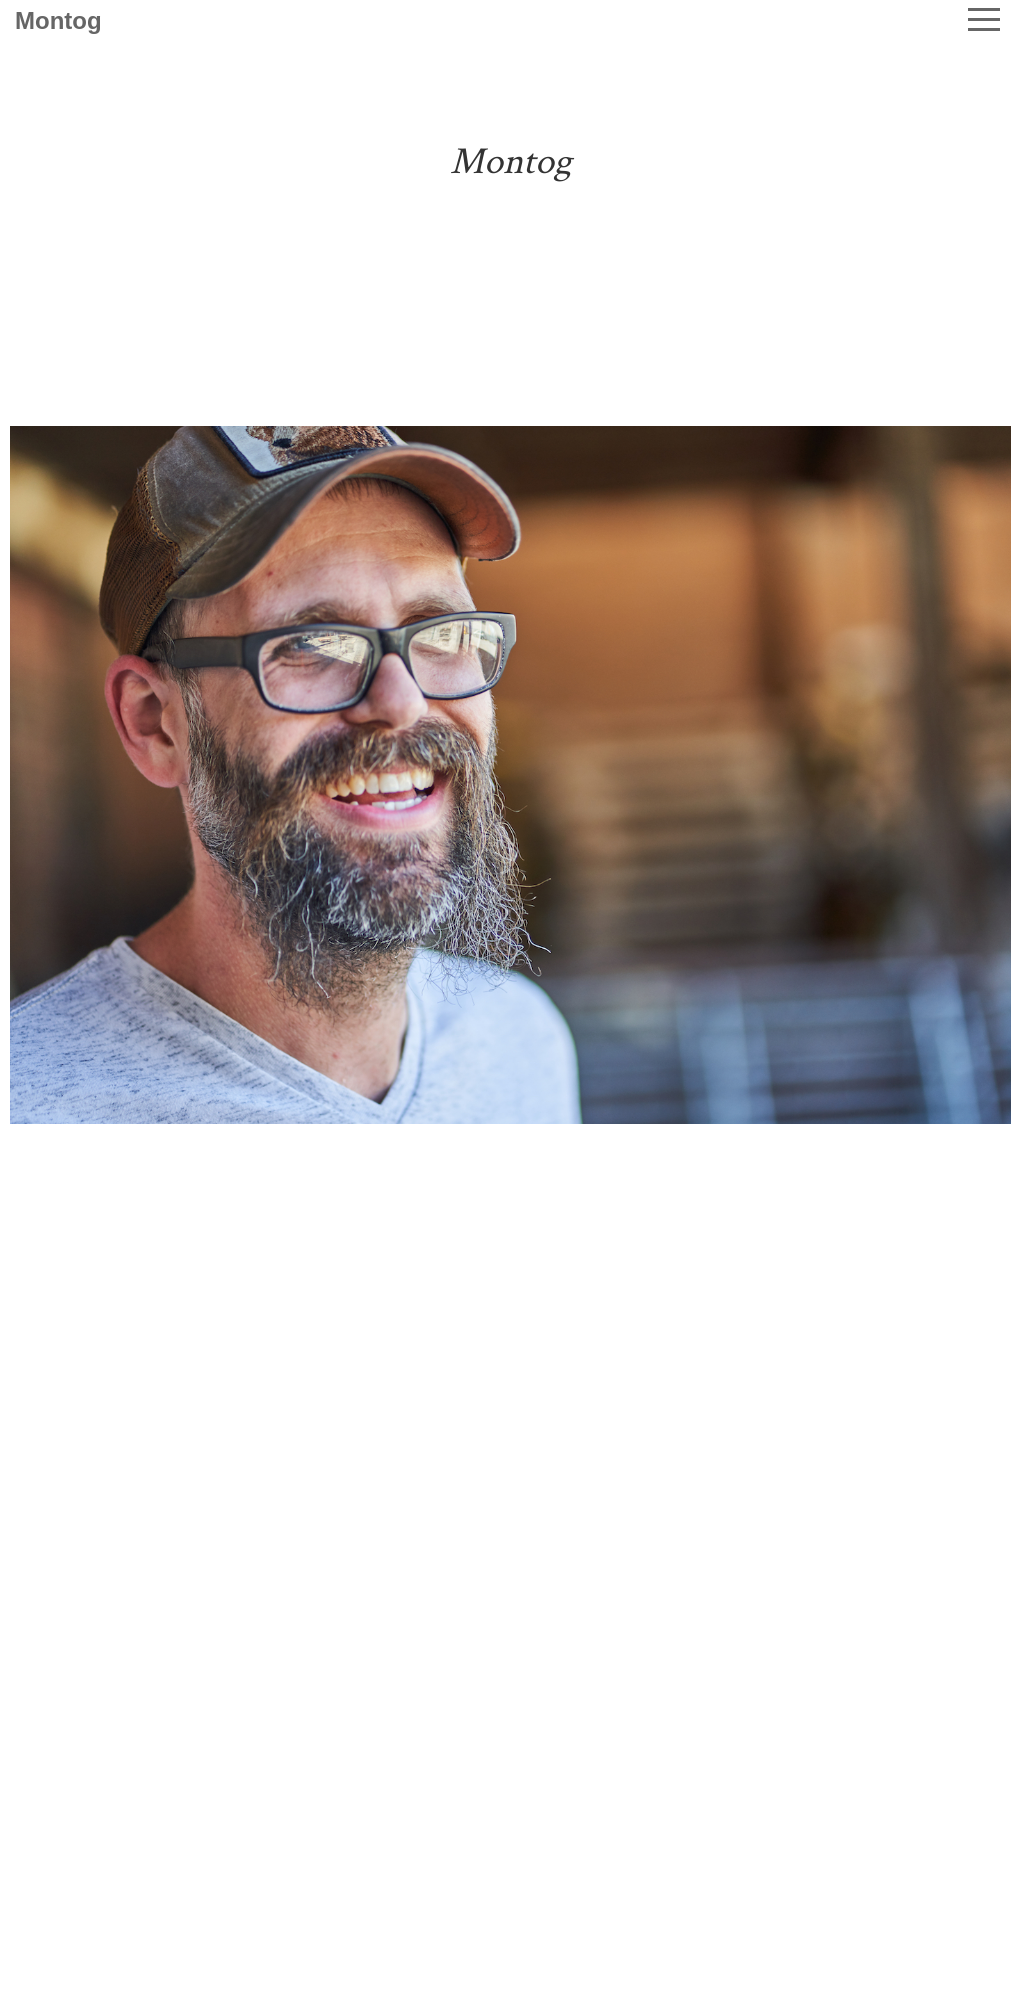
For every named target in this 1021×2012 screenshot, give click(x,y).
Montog (58, 20)
